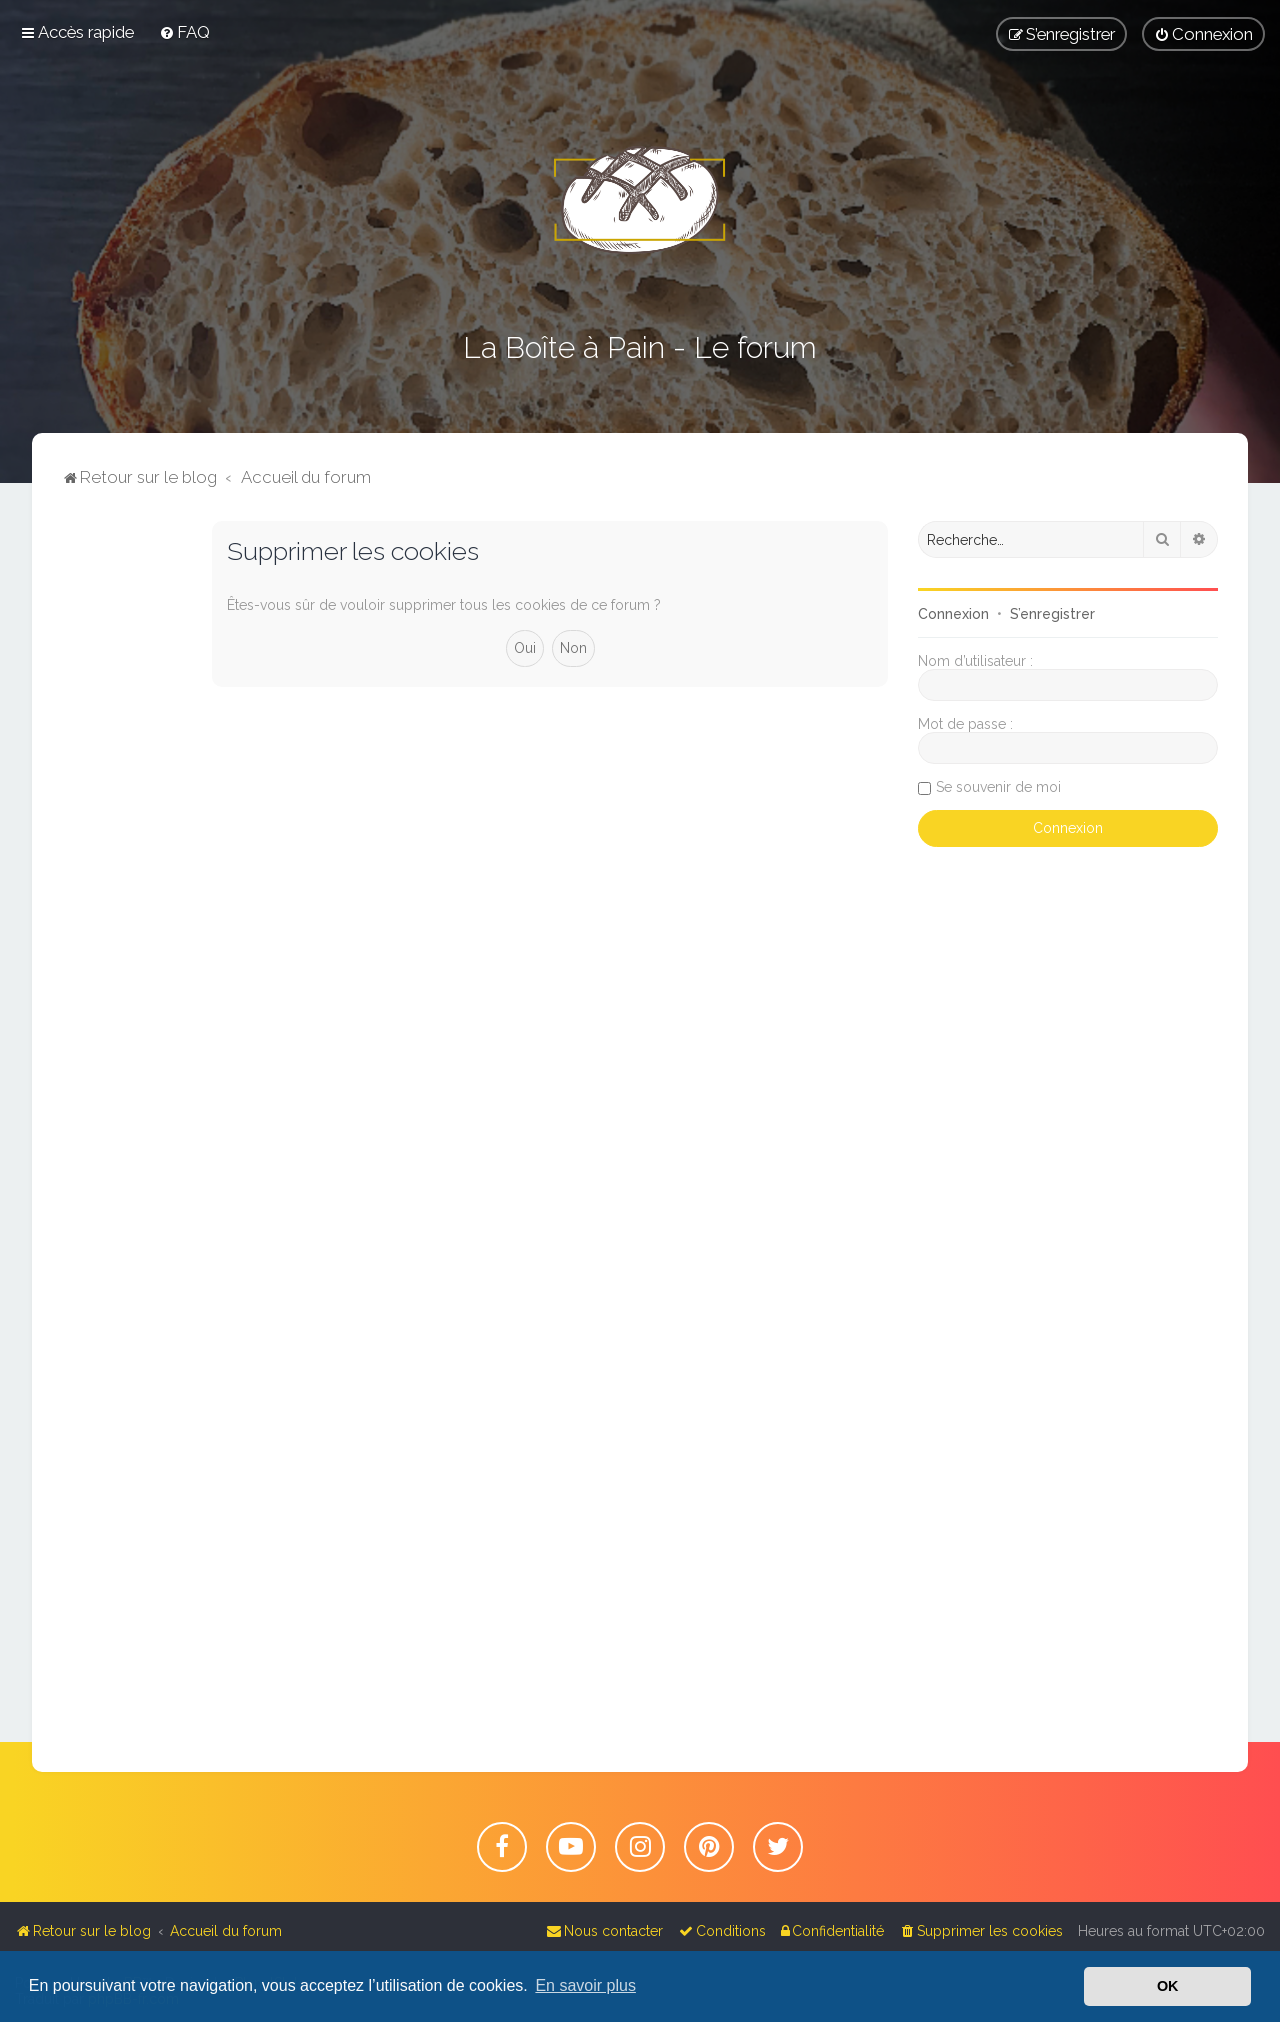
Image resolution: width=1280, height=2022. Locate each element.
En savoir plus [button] (585, 1985)
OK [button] (1168, 1986)
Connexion (953, 614)
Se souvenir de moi (998, 787)
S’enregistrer (1052, 614)
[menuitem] (184, 32)
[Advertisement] (122, 821)
